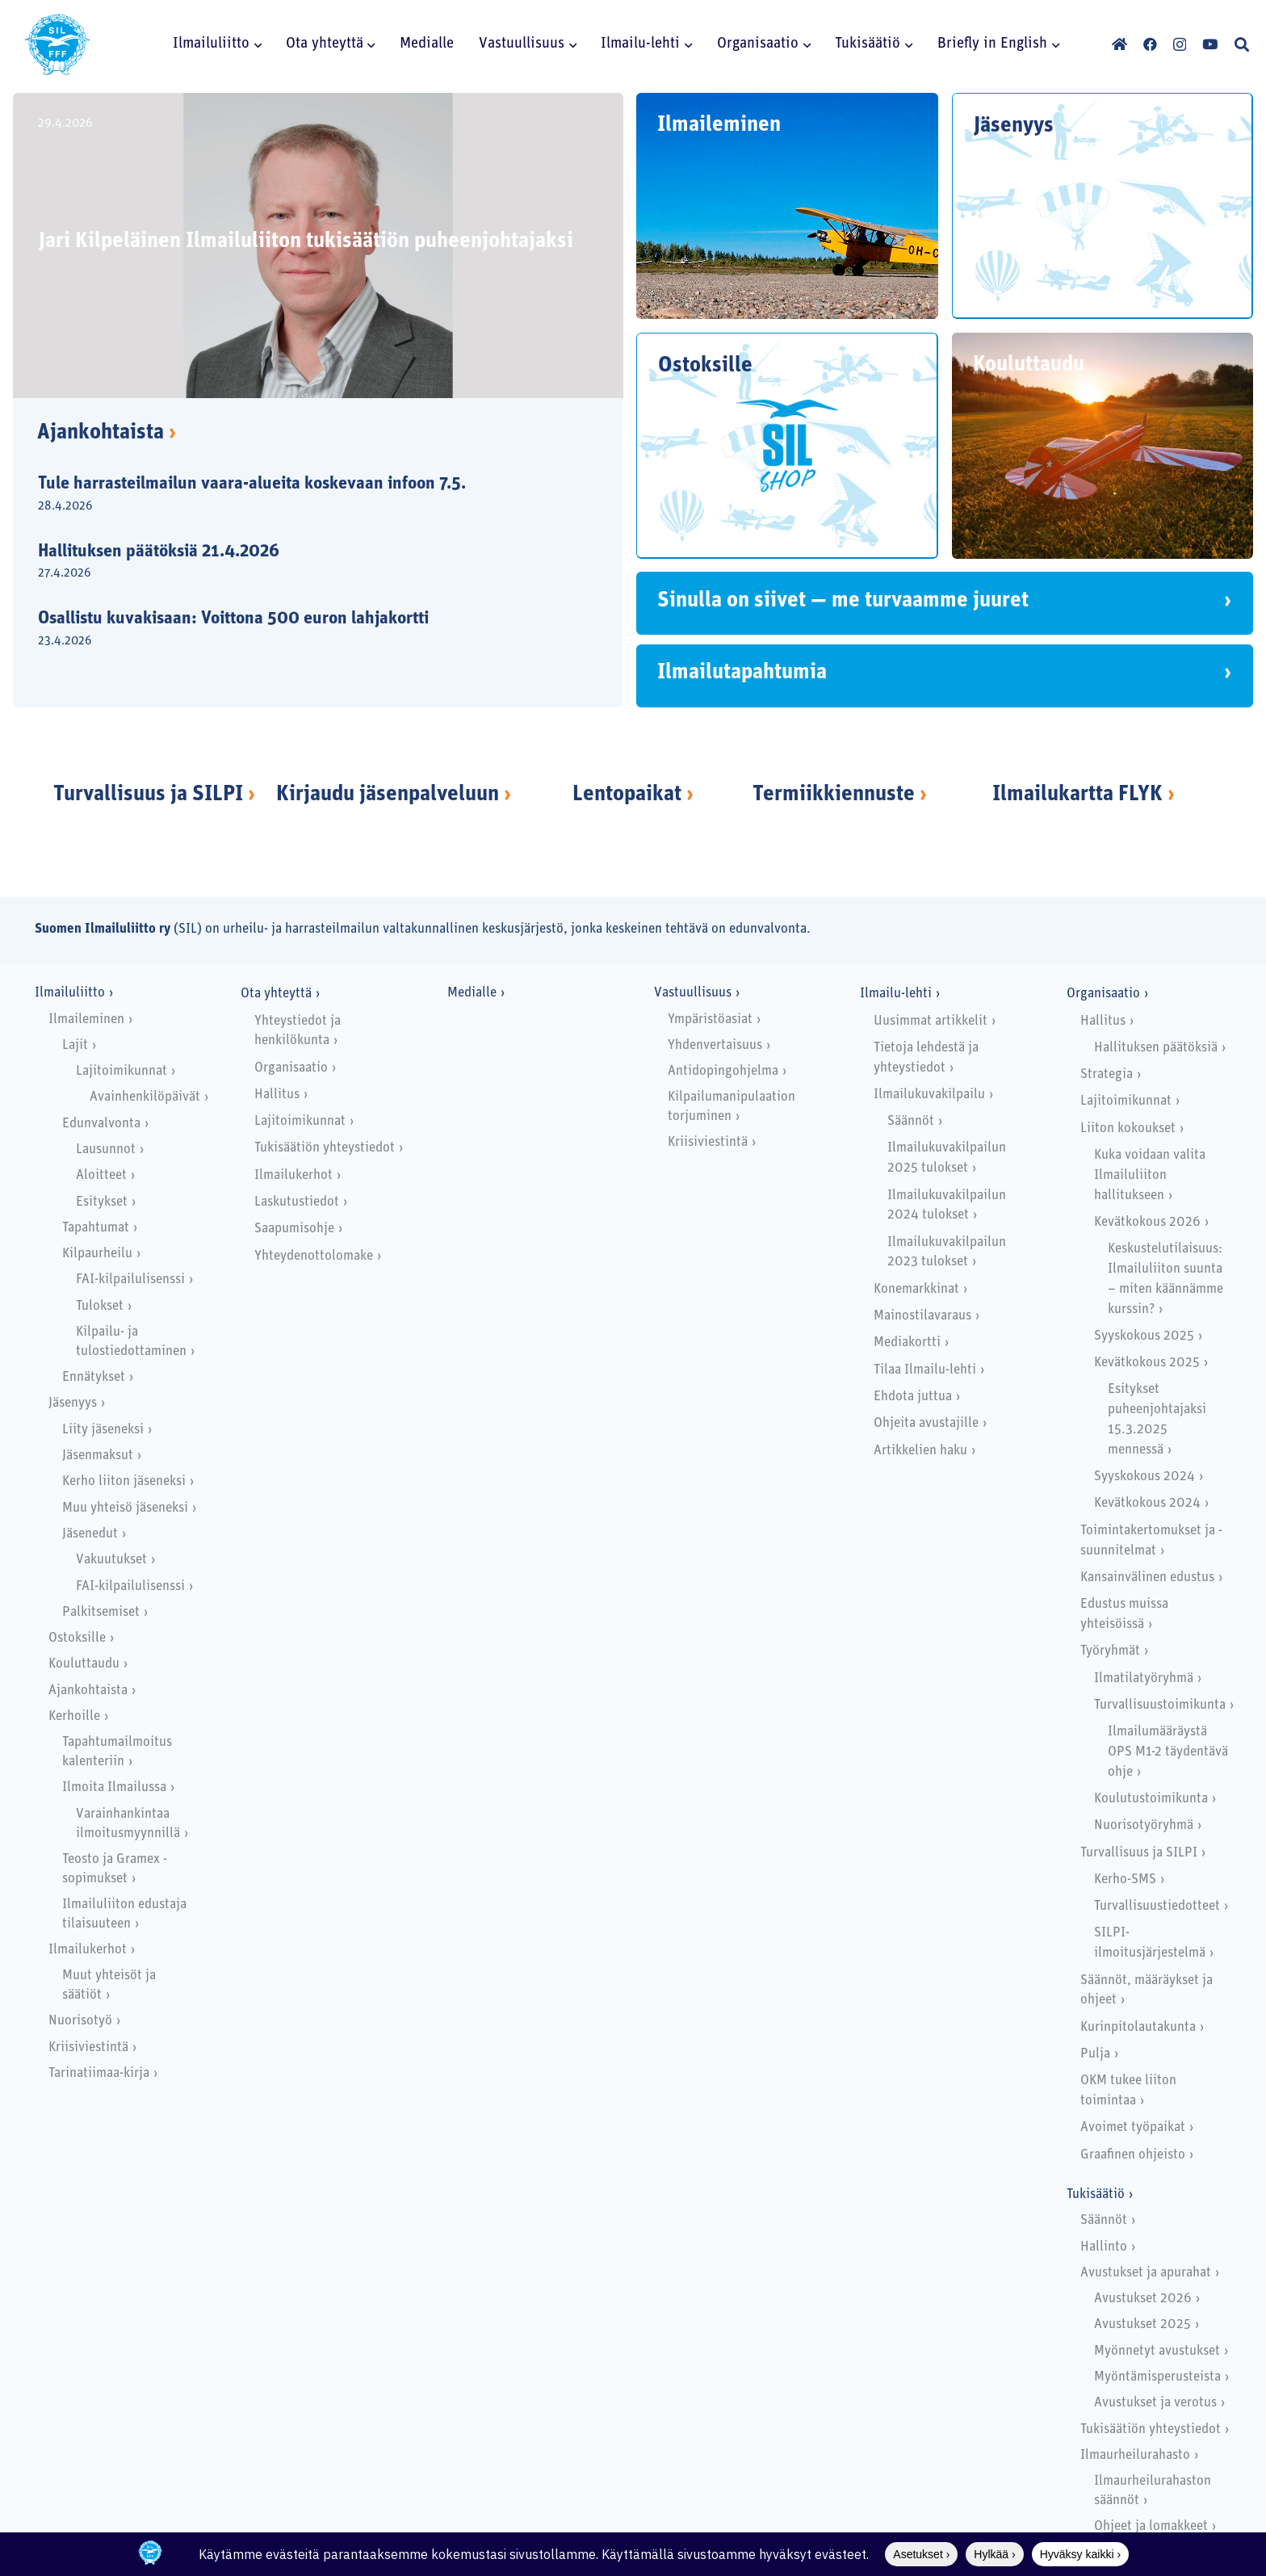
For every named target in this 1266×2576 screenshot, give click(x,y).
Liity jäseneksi (103, 1430)
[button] (255, 44)
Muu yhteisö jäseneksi (125, 1508)
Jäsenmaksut (97, 1455)
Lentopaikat (626, 795)
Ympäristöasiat (710, 1019)
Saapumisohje (294, 1229)
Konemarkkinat (916, 1289)
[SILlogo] (57, 44)
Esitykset (102, 1202)
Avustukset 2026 (1143, 2298)
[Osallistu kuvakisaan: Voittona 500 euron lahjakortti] (304, 631)
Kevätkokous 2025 (1147, 1363)
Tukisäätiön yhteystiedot (324, 1148)
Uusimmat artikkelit (930, 1021)
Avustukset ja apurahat (1145, 2273)
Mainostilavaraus (922, 1316)
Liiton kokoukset (1128, 1128)
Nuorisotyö (80, 2021)
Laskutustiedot (296, 1202)
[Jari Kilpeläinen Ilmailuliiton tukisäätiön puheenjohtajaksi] (318, 245)
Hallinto (1103, 2247)
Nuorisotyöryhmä (1143, 1825)
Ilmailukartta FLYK (1077, 795)
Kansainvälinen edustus (1147, 1577)
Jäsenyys (72, 1403)
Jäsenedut (90, 1534)
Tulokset (100, 1306)
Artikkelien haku (920, 1451)
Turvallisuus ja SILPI (148, 795)
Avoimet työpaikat (1132, 2127)
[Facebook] (1150, 44)
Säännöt (910, 1121)
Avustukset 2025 (1142, 2324)
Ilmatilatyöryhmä (1143, 1678)
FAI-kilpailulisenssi (130, 1279)
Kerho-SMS (1125, 1879)
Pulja (1095, 2054)
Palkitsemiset (101, 1612)
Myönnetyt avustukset (1157, 2351)
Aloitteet (101, 1175)
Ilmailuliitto (70, 993)
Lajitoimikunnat (121, 1071)
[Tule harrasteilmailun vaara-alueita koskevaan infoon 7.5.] (304, 496)
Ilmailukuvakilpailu (929, 1094)
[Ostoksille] (787, 446)
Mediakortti (907, 1342)
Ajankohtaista (106, 433)
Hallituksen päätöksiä (1156, 1048)
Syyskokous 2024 (1144, 1476)
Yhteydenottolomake (313, 1256)
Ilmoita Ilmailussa (114, 1787)
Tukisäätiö (1096, 2194)
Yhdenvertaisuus (715, 1045)
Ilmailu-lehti (896, 994)
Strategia (1106, 1074)
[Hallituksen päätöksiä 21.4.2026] (304, 563)
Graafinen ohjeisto (1132, 2155)
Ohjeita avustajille (926, 1423)
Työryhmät (1110, 1651)
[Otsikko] (1119, 44)
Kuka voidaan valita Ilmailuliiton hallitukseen (1149, 1175)
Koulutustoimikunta (1151, 1799)
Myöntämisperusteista (1157, 2377)
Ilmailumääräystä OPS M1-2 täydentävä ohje (1168, 1752)
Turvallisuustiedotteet (1157, 1906)
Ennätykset (93, 1377)
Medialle (472, 993)
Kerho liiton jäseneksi (124, 1481)
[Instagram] (1179, 44)
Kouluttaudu (83, 1664)
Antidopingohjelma (723, 1071)
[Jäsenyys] (1103, 206)
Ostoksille (77, 1638)
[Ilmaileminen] (787, 206)
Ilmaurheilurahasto (1135, 2455)
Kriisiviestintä (88, 2047)
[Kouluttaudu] (1103, 446)
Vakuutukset (111, 1560)
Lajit (75, 1045)
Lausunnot (106, 1149)
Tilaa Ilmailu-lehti (925, 1370)
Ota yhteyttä (276, 994)
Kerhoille (74, 1716)
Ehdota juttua (913, 1396)
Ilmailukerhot (87, 1950)
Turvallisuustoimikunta (1160, 1705)
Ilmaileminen (86, 1019)
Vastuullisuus (693, 993)
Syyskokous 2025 (1144, 1336)
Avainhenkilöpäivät (145, 1097)
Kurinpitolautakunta (1138, 2027)
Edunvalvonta (101, 1124)
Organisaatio (291, 1068)
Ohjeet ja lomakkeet (1151, 2526)
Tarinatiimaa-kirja (98, 2073)
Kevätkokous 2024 (1147, 1503)
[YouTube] (1210, 44)
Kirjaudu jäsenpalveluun (387, 795)
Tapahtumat (95, 1228)
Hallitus (277, 1094)
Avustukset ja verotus (1155, 2403)
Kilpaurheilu (97, 1254)
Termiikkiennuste (833, 795)
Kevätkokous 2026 (1147, 1222)
